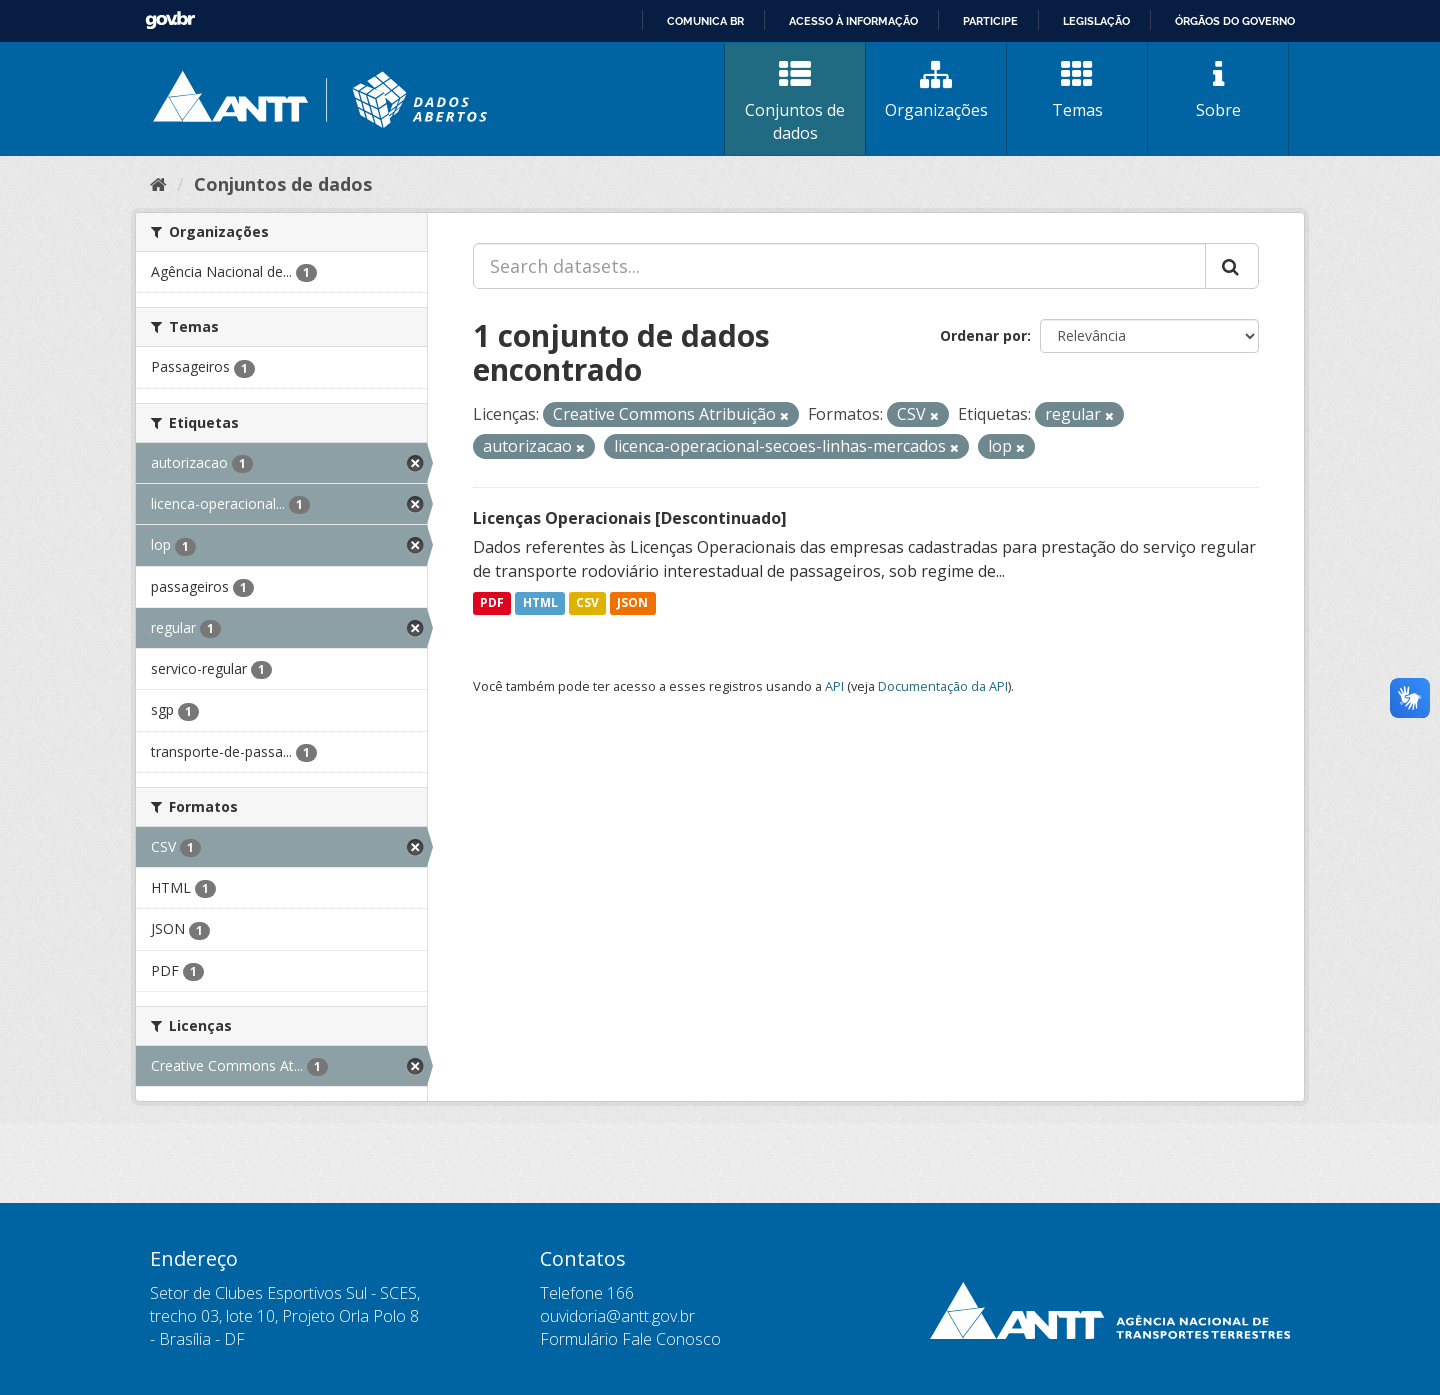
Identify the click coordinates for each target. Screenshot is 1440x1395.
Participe (990, 21)
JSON (632, 603)
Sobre (1218, 90)
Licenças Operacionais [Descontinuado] (630, 518)
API (834, 686)
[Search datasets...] (839, 266)
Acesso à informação (853, 21)
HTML (540, 603)
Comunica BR (705, 21)
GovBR (170, 20)
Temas (1077, 90)
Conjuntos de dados (795, 101)
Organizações (936, 90)
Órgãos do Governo (1235, 21)
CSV (587, 603)
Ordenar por (983, 335)
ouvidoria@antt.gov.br (617, 1316)
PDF (492, 603)
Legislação (1096, 21)
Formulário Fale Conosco (630, 1339)
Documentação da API (943, 686)
